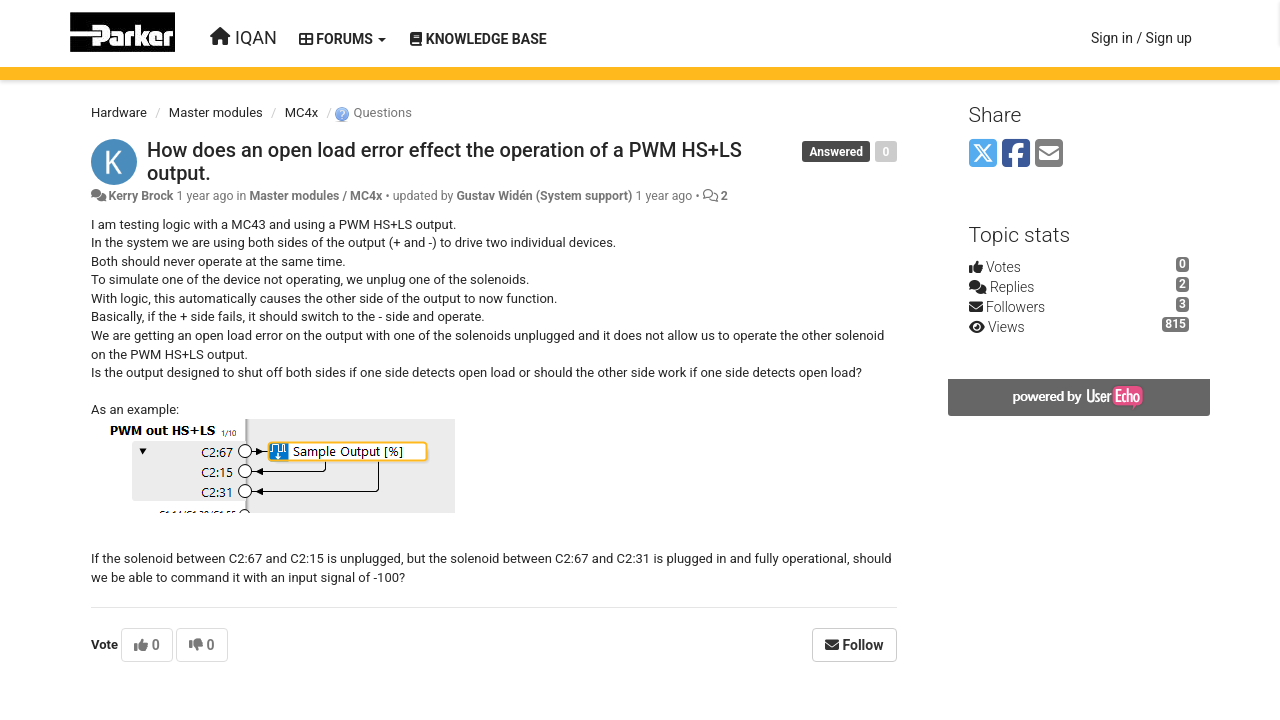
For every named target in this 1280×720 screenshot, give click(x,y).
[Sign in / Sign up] (1141, 38)
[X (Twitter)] (983, 154)
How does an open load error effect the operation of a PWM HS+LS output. (444, 161)
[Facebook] (1016, 154)
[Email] (1049, 154)
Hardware (119, 112)
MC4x (302, 112)
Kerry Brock (140, 196)
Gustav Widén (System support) (544, 196)
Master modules (216, 112)
